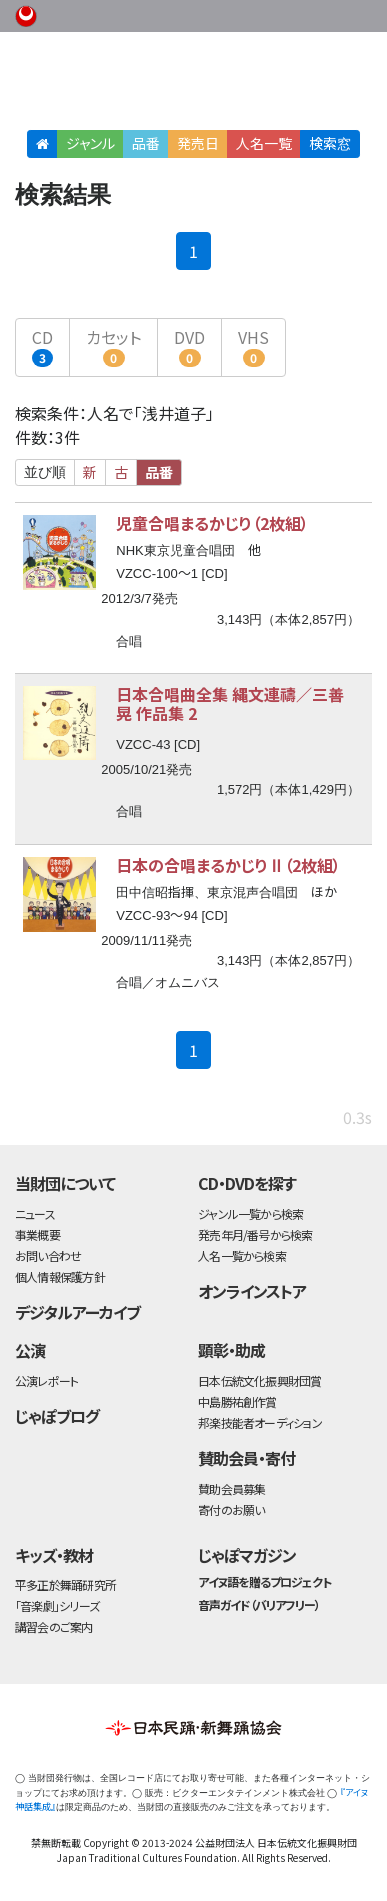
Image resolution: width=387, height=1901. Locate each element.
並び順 (45, 472)
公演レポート (46, 1380)
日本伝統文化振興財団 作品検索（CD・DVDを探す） (193, 84)
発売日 (198, 143)
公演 (30, 1350)
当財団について (65, 1183)
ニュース (35, 1213)
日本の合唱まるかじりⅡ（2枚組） (228, 865)
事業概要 (247, 12)
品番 (146, 143)
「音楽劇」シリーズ (57, 1605)
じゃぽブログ (57, 1416)
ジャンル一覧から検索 (250, 1213)
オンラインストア (252, 1291)
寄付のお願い (231, 1509)
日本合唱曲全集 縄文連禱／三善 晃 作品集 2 (230, 703)
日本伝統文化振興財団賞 (259, 1380)
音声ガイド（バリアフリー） (258, 1604)
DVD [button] (189, 346)
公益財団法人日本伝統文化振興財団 (27, 14)
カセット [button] (113, 346)
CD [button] (42, 346)
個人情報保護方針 (60, 1276)
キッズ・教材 (54, 1555)
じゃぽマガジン (247, 1555)
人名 (264, 143)
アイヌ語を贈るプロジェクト (264, 1581)
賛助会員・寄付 (246, 1458)
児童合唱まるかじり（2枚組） (212, 523)
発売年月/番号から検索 (255, 1234)
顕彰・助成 (231, 1350)
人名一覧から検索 (242, 1255)
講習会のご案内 (54, 1626)
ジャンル (90, 143)
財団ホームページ (184, 12)
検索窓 (330, 143)
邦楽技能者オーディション (260, 1422)
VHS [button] (253, 346)
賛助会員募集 (231, 1488)
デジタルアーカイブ (77, 1312)
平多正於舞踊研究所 (65, 1584)
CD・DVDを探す (247, 1183)
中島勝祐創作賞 (237, 1401)
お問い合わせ (327, 12)
